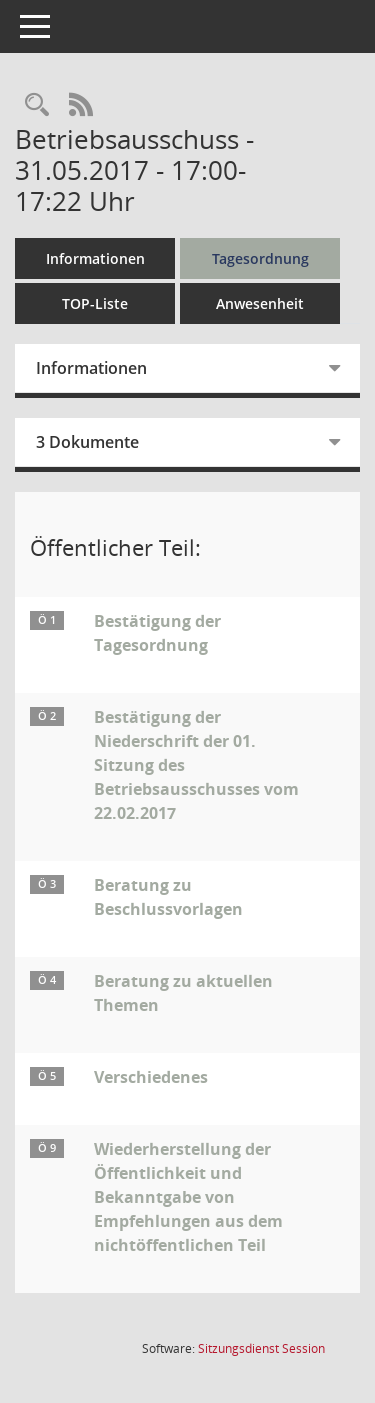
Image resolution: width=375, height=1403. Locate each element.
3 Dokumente (87, 442)
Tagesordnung (260, 258)
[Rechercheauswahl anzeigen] (37, 105)
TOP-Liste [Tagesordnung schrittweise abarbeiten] (95, 303)
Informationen (95, 258)
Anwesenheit (260, 303)
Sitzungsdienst (261, 1348)
